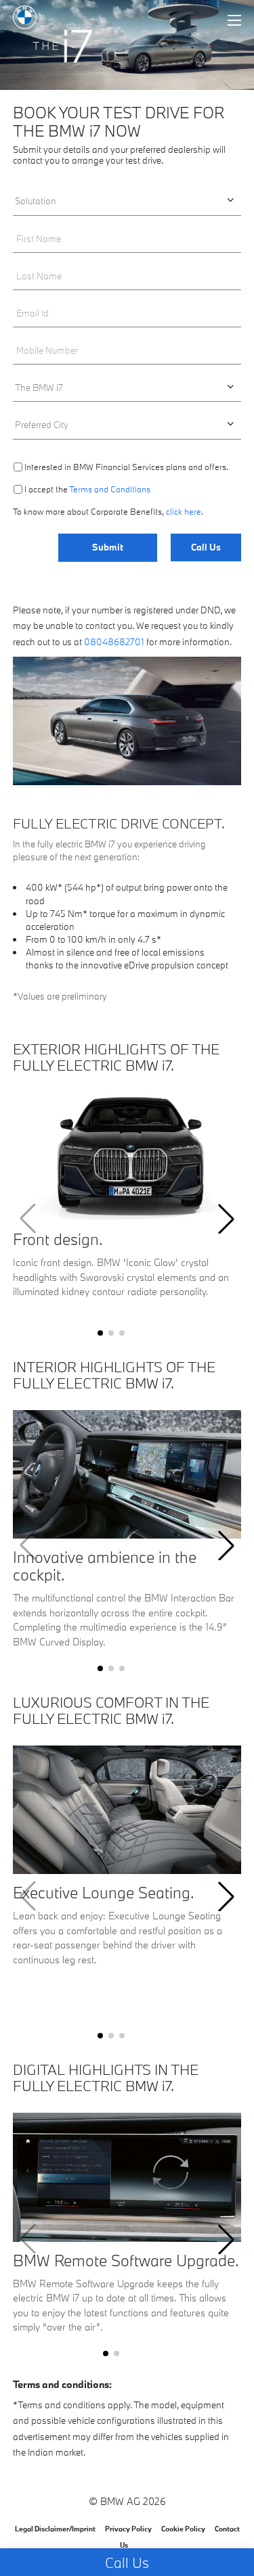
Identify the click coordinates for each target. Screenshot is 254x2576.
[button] (100, 1333)
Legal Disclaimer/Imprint (55, 2528)
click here (183, 511)
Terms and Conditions (109, 489)
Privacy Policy (128, 2528)
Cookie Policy (183, 2528)
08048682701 (114, 642)
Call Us (206, 547)
